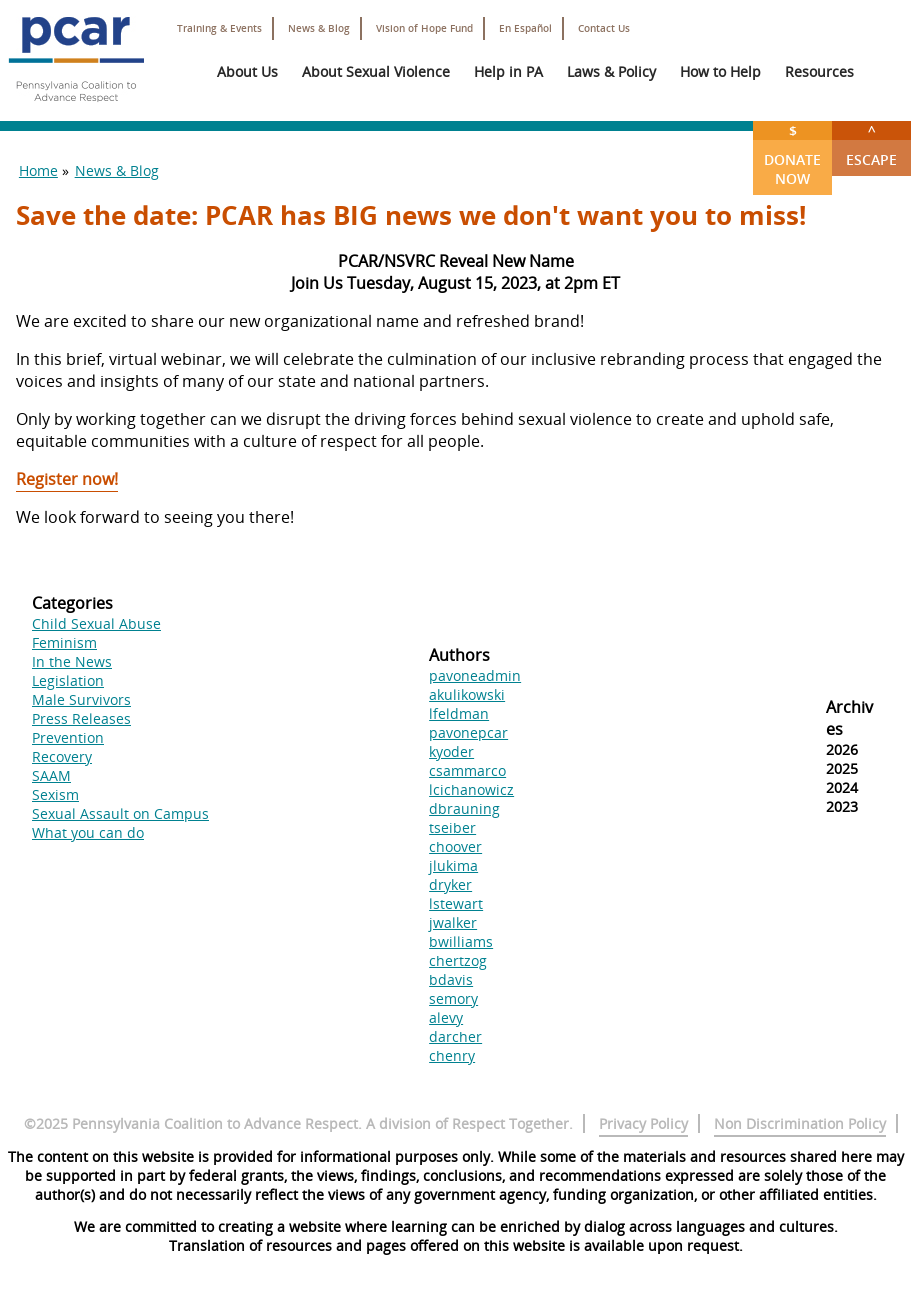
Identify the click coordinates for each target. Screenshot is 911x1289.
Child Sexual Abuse (96, 623)
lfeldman (459, 713)
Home (38, 170)
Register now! (67, 479)
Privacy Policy (643, 1123)
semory (453, 998)
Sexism (55, 794)
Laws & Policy (611, 71)
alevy (446, 1017)
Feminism (64, 642)
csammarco (467, 770)
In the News (72, 661)
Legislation (68, 680)
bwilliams (461, 941)
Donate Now (792, 154)
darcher (455, 1036)
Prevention (68, 737)
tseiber (452, 827)
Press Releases (81, 718)
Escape (871, 145)
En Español (525, 28)
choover (455, 846)
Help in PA (508, 71)
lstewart (456, 903)
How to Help (720, 71)
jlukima (453, 865)
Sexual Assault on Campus (120, 813)
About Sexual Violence (376, 71)
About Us (247, 71)
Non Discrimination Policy (800, 1123)
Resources (819, 71)
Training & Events (219, 28)
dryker (450, 884)
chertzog (458, 960)
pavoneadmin (475, 675)
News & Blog (319, 28)
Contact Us (604, 28)
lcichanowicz (471, 789)
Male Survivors (81, 699)
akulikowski (467, 694)
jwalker (453, 922)
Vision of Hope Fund (424, 28)
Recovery (62, 756)
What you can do (88, 832)
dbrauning (464, 808)
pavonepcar (468, 732)
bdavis (451, 979)
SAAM (51, 775)
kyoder (451, 751)
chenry (452, 1055)
